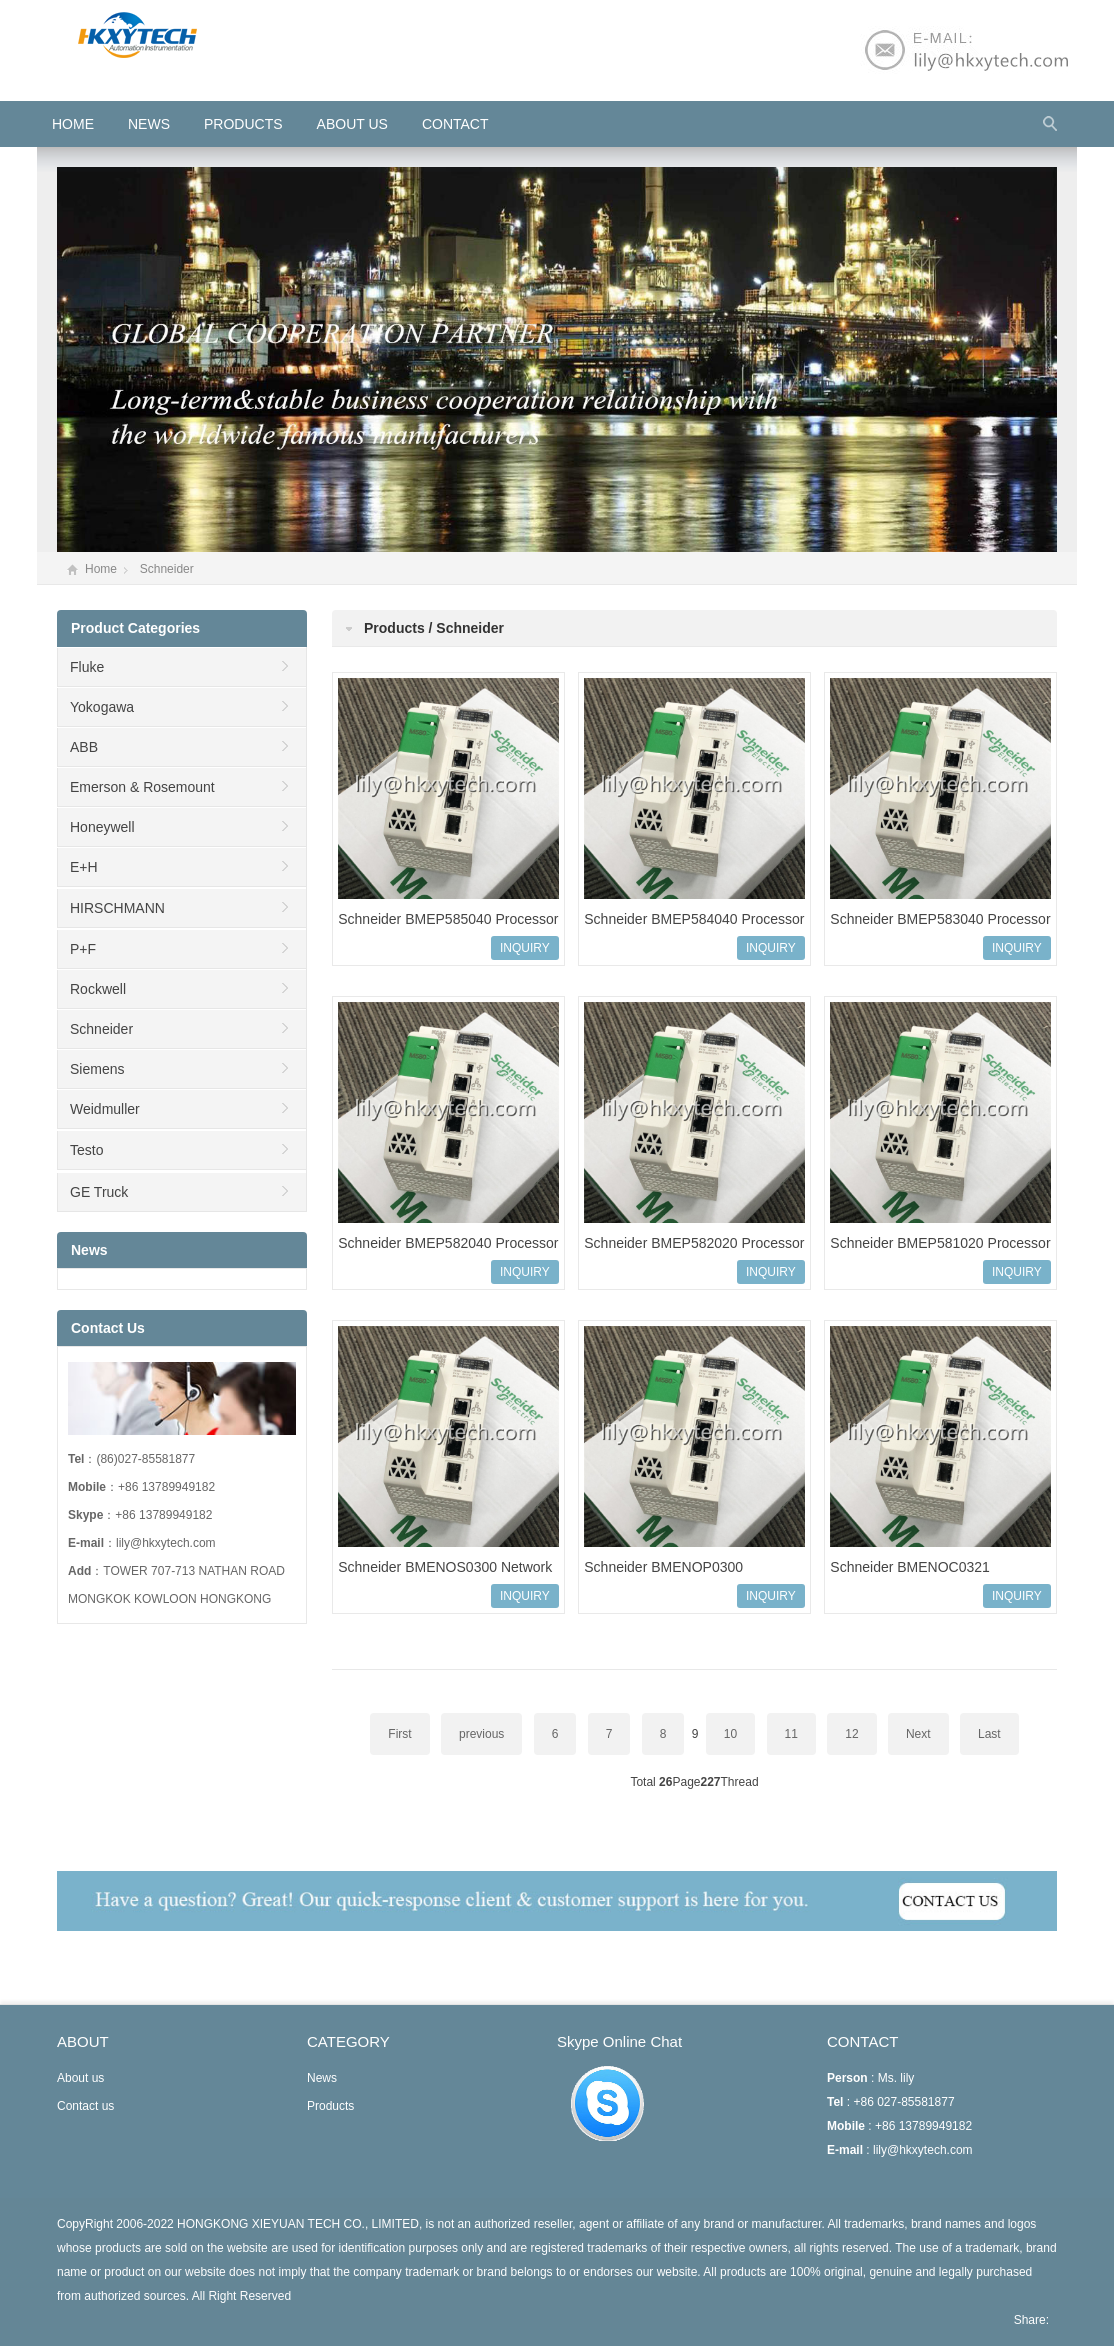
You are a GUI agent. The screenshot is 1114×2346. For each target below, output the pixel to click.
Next (918, 1734)
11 (791, 1734)
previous (481, 1734)
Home (101, 569)
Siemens (97, 1069)
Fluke (87, 667)
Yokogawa (102, 707)
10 (730, 1734)
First (399, 1734)
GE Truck (99, 1192)
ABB (84, 747)
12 (851, 1734)
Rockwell (98, 989)
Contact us (85, 2106)
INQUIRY (525, 948)
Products (243, 124)
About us (352, 124)
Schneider (167, 569)
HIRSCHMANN (117, 908)
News (149, 124)
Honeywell (102, 827)
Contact (455, 124)
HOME (73, 124)
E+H (84, 867)
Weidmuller (105, 1109)
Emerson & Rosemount (142, 787)
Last (989, 1734)
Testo (86, 1150)
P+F (83, 949)
